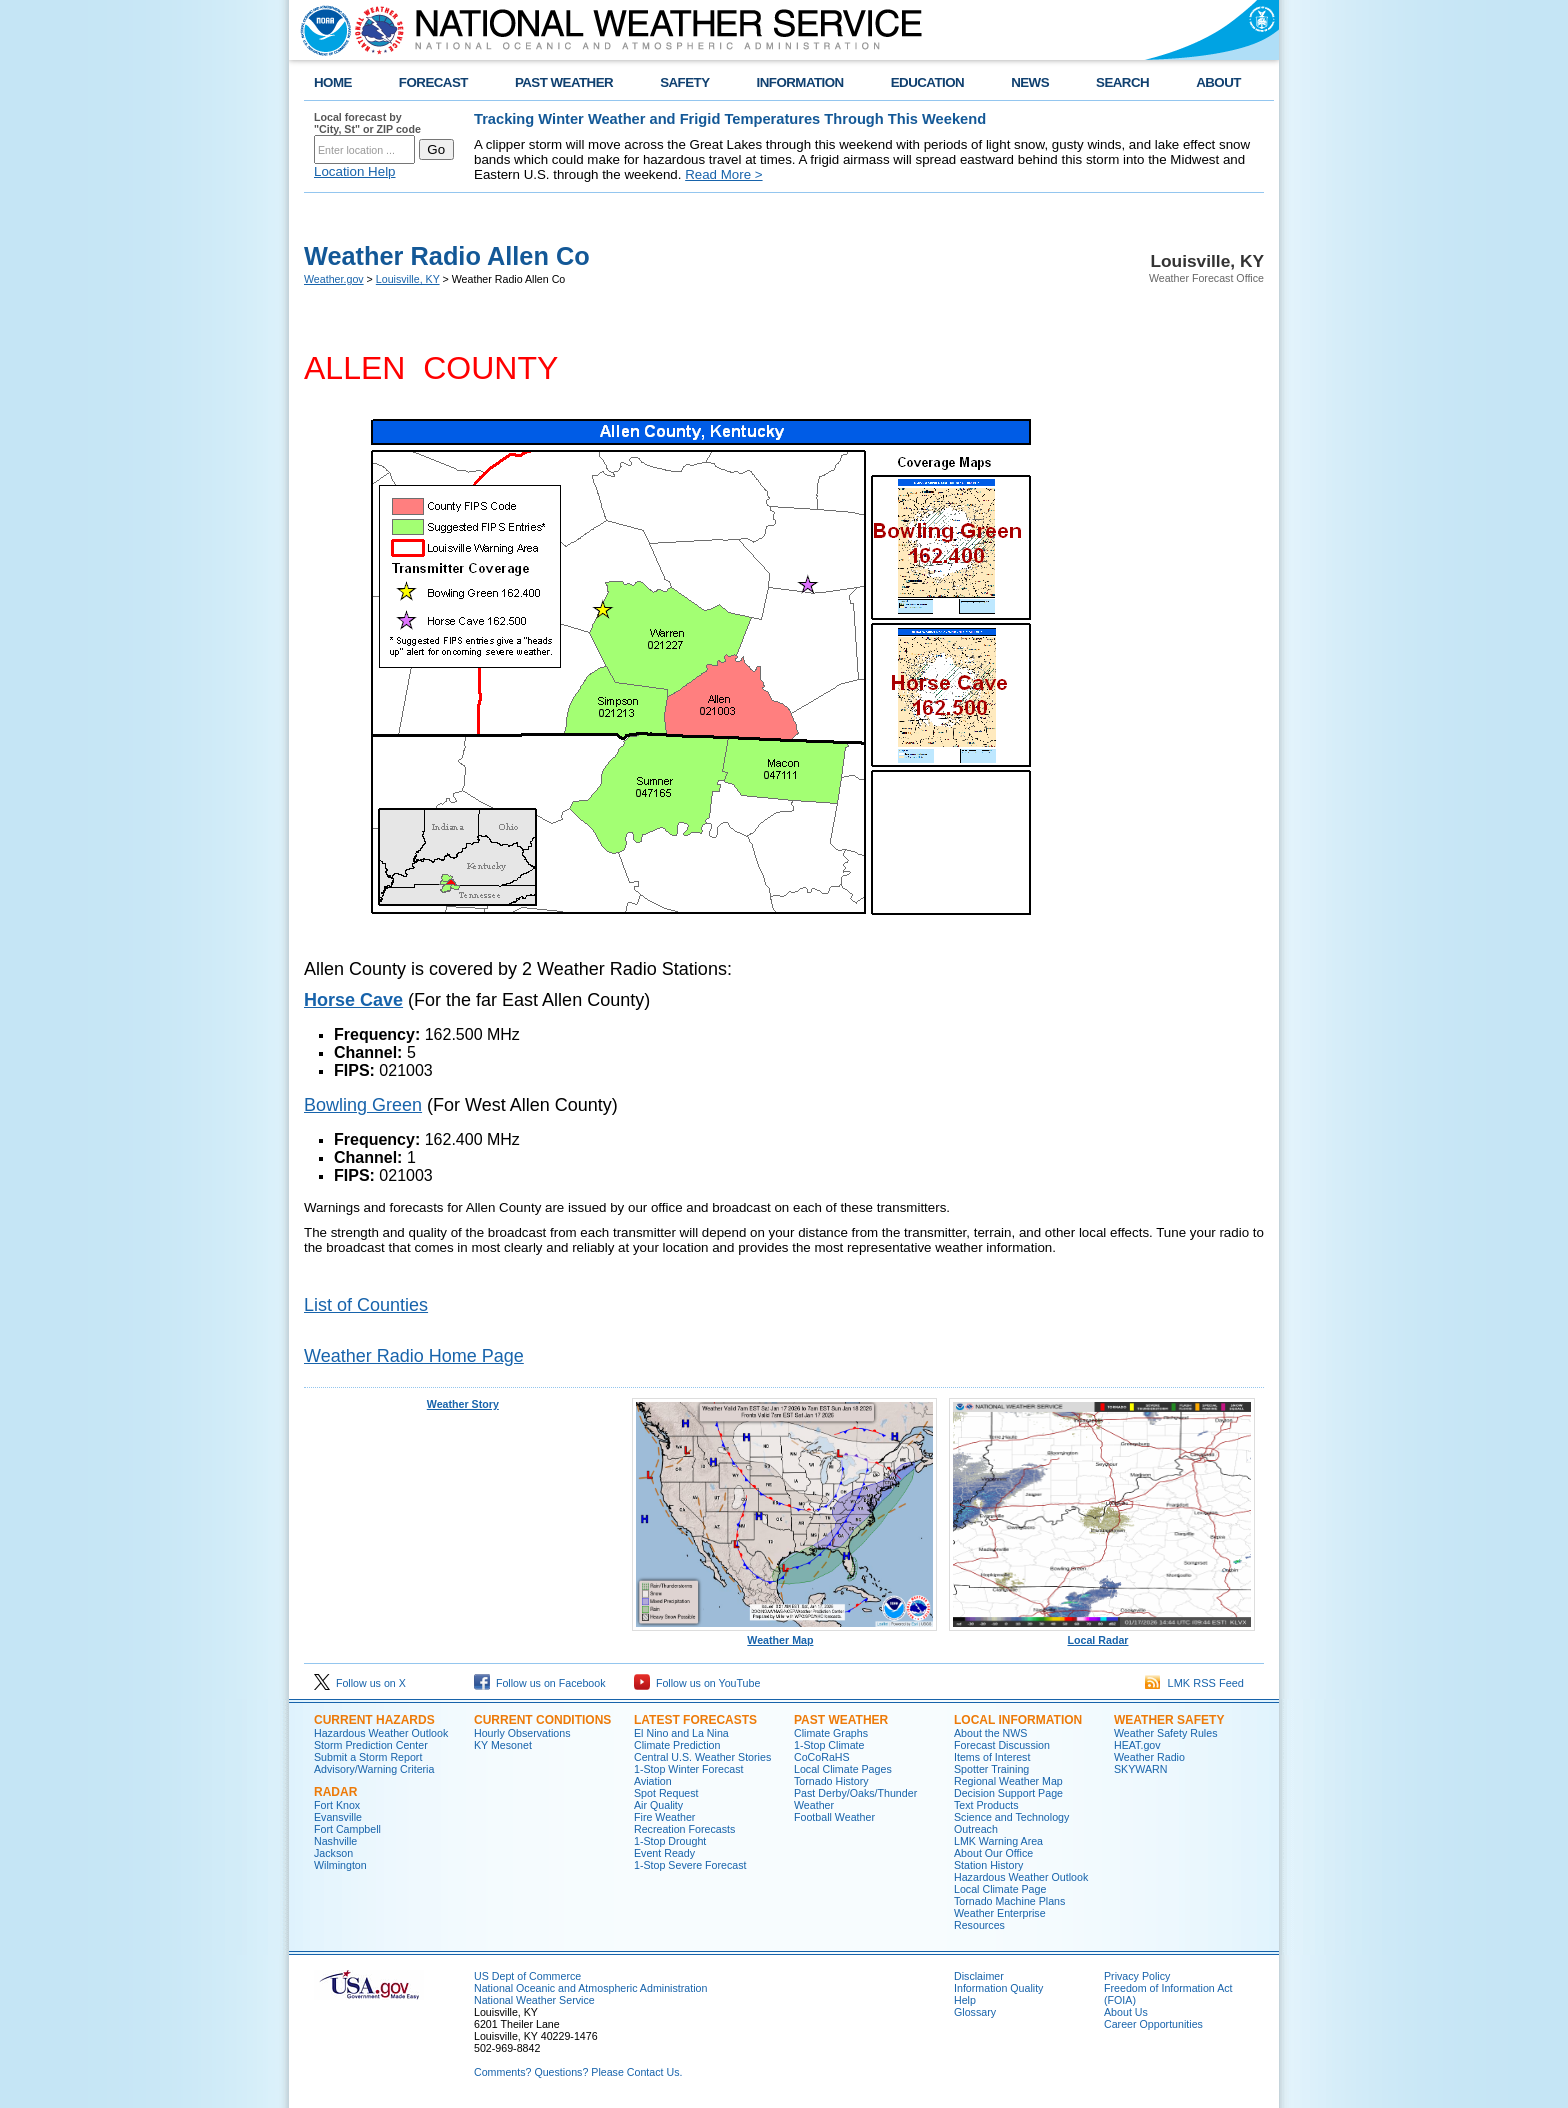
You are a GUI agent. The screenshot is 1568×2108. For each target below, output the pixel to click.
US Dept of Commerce (527, 1976)
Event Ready (664, 1853)
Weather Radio (1149, 1757)
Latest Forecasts (695, 1720)
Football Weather (834, 1817)
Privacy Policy (1137, 1976)
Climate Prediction (677, 1745)
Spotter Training (991, 1769)
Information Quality (998, 1988)
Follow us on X (360, 1683)
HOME (333, 82)
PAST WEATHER (564, 82)
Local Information (1018, 1720)
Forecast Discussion (1002, 1745)
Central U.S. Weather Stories (702, 1757)
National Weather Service (534, 2000)
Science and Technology (1011, 1817)
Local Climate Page (1000, 1889)
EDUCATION (927, 82)
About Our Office (993, 1853)
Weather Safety (1169, 1720)
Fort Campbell (347, 1829)
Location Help (355, 171)
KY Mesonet (503, 1745)
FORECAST (433, 82)
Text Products (986, 1805)
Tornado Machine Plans (1009, 1901)
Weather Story (463, 1404)
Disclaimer (979, 1976)
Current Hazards (374, 1720)
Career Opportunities (1153, 2024)
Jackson (333, 1853)
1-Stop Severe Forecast (690, 1865)
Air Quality (658, 1805)
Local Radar (1102, 1635)
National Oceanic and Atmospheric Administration (590, 1988)
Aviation (653, 1781)
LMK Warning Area (998, 1841)
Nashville (335, 1841)
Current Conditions (542, 1720)
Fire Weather (664, 1817)
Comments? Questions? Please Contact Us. (578, 2072)
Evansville (338, 1817)
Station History (988, 1865)
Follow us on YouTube (697, 1683)
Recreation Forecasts (684, 1829)
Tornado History (831, 1781)
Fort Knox (337, 1805)
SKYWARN (1140, 1769)
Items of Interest (992, 1757)
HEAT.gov (1137, 1745)
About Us (1126, 2012)
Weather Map (785, 1635)
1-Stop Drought (670, 1841)
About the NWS (990, 1733)
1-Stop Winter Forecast (689, 1769)
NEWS (1030, 82)
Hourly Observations (522, 1733)
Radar (335, 1792)
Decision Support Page (1008, 1793)
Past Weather (841, 1720)
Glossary (975, 2012)
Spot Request (666, 1793)
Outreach (976, 1829)
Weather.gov (334, 279)
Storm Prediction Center (371, 1745)
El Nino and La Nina (681, 1733)
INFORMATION (800, 82)
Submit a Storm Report (368, 1757)
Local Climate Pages (843, 1769)
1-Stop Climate (829, 1745)
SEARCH (1122, 82)
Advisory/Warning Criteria (374, 1769)
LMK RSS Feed (1194, 1683)
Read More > (723, 174)
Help (965, 2000)
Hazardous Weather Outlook (381, 1733)
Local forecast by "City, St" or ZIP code (367, 123)
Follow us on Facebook (540, 1683)
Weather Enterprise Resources (1000, 1919)
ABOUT (1218, 82)
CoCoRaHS (822, 1757)
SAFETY (684, 82)
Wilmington (340, 1865)
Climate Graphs (831, 1733)
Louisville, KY (408, 279)
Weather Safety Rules (1165, 1733)
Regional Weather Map (1008, 1781)
